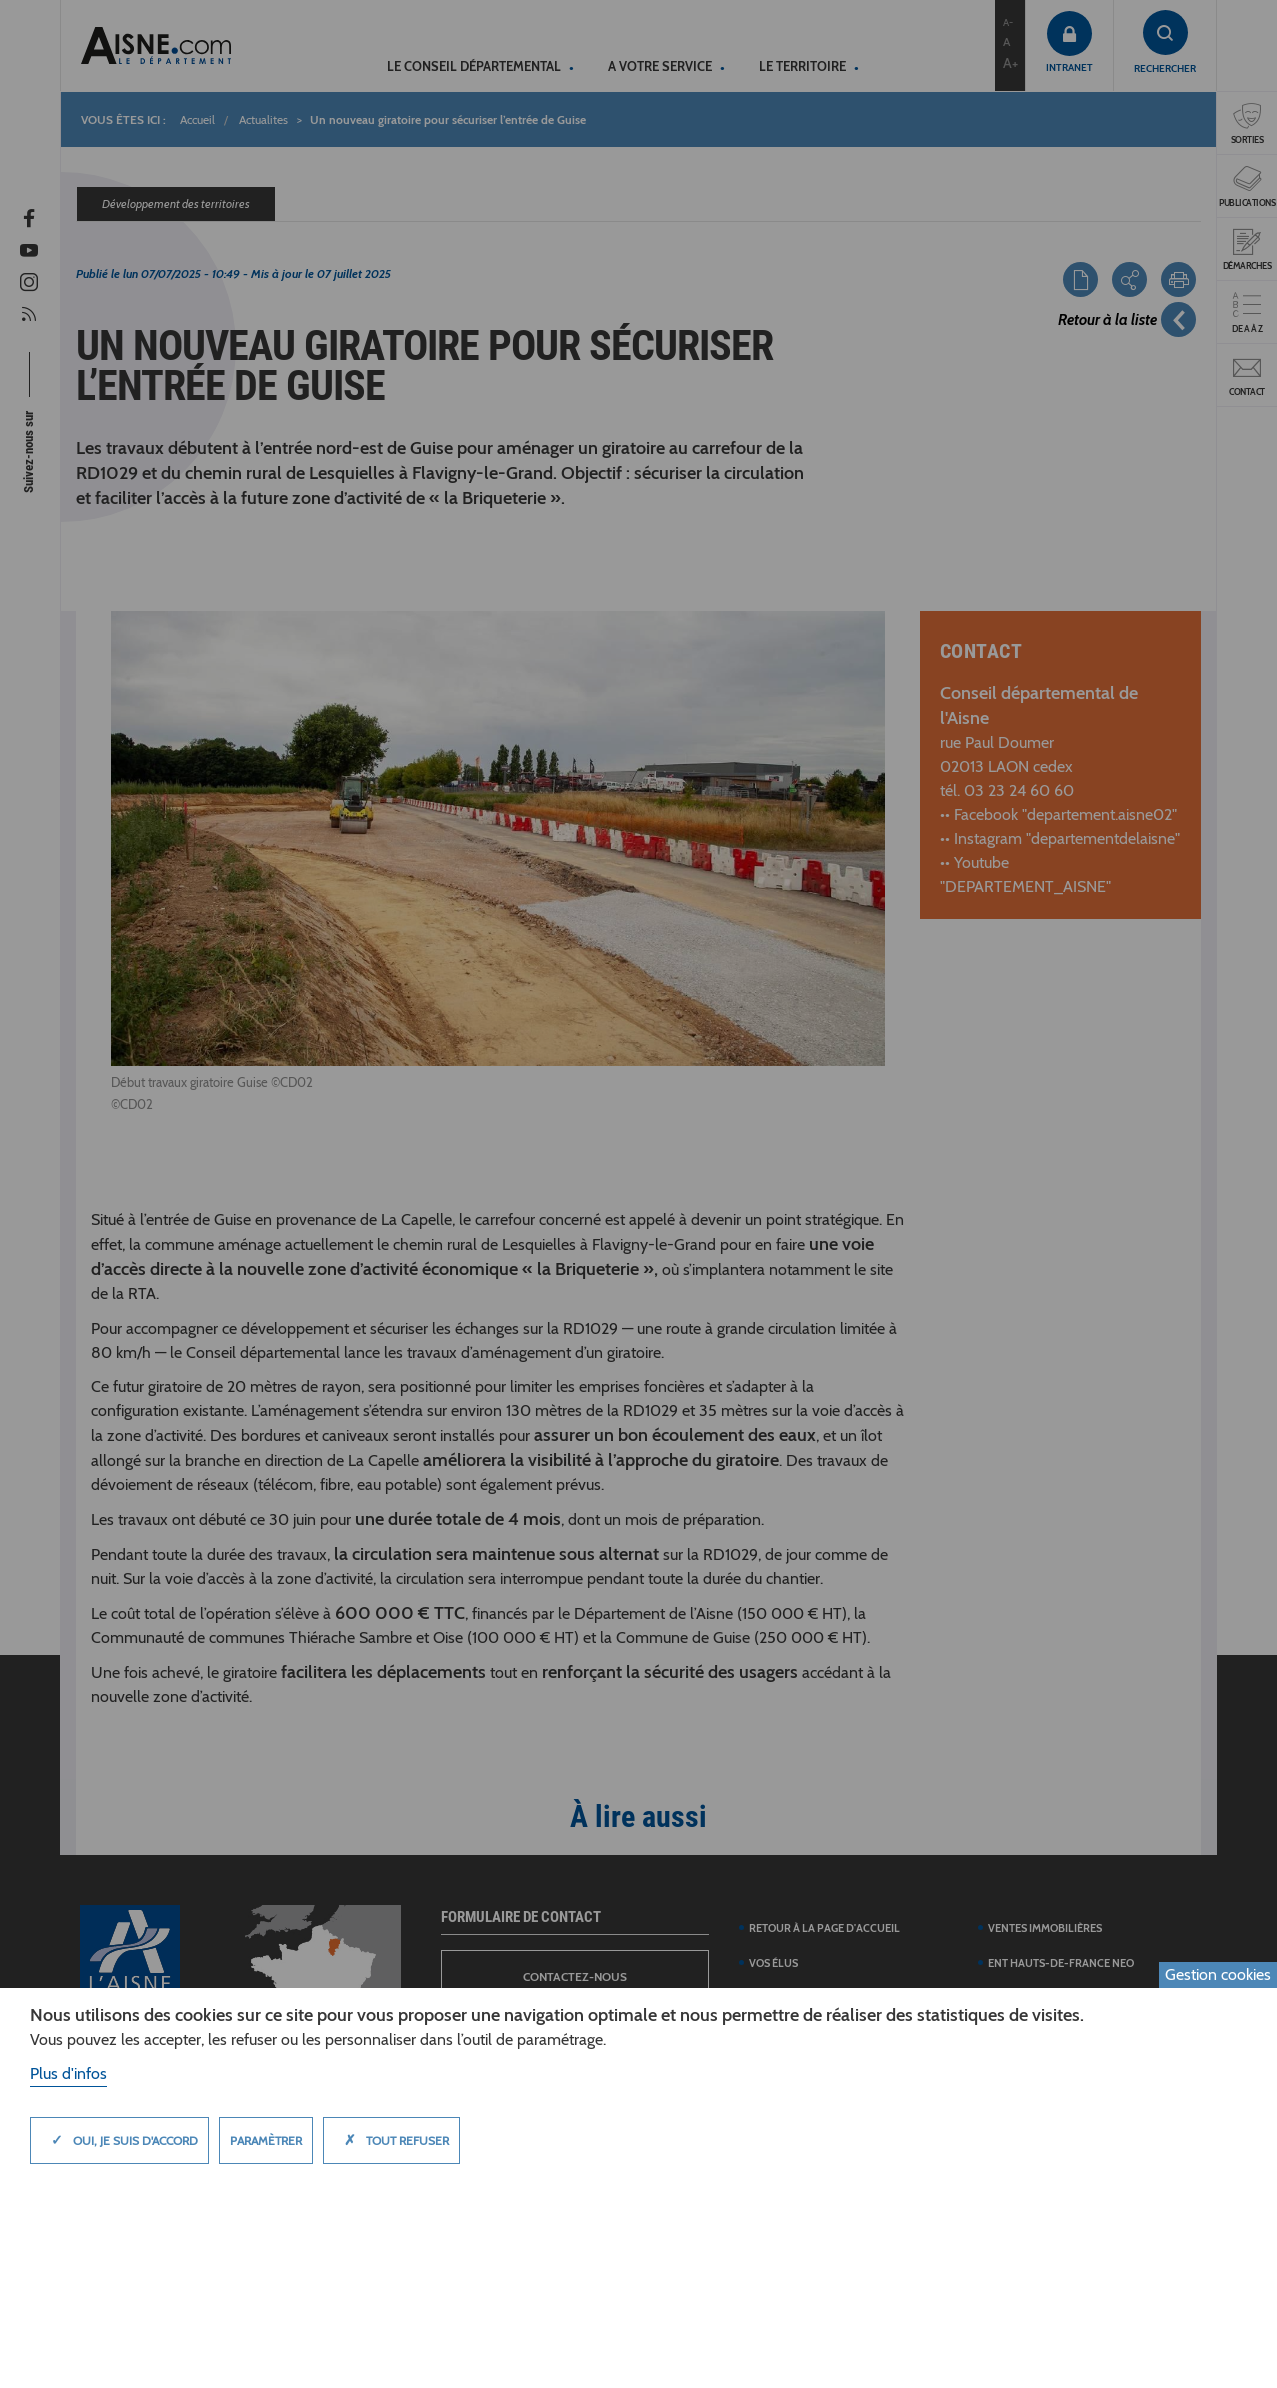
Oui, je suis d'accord (119, 2140)
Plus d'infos (68, 2073)
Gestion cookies (1218, 1974)
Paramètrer (266, 2140)
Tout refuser (391, 2140)
